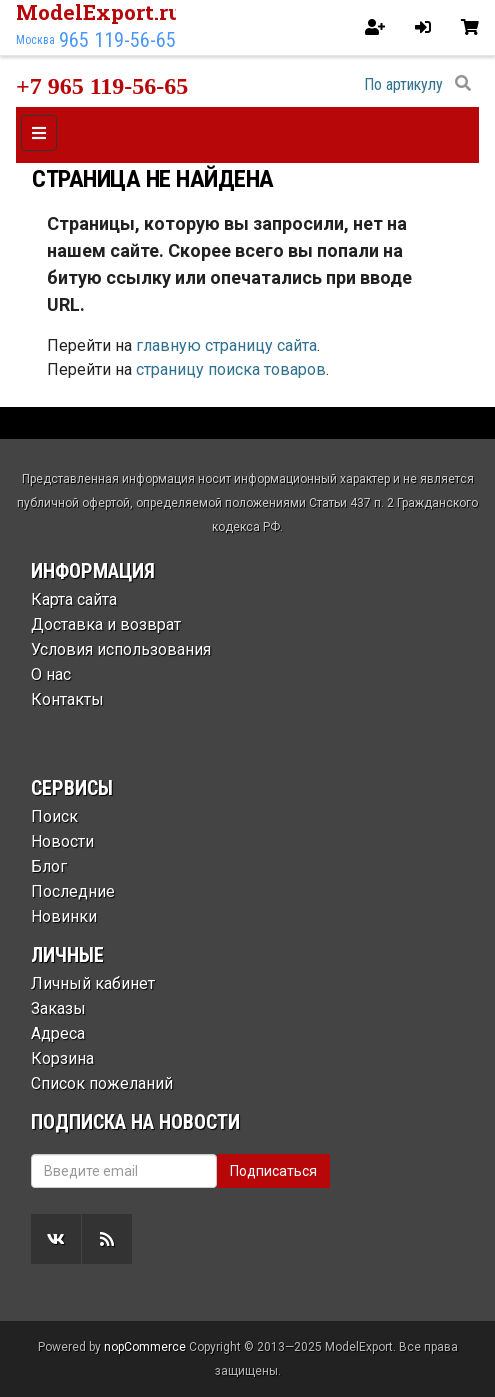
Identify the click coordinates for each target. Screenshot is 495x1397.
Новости (62, 841)
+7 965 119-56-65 (102, 86)
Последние (73, 891)
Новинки (64, 916)
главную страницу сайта (226, 345)
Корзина (62, 1058)
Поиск (54, 816)
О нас (51, 674)
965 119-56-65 (117, 40)
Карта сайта (74, 599)
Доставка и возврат (106, 624)
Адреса (58, 1033)
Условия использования (121, 649)
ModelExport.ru (99, 12)
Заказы (58, 1008)
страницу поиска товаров (231, 369)
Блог (49, 866)
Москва (35, 40)
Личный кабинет (93, 983)
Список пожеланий (102, 1083)
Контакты (67, 699)
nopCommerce (145, 1347)
